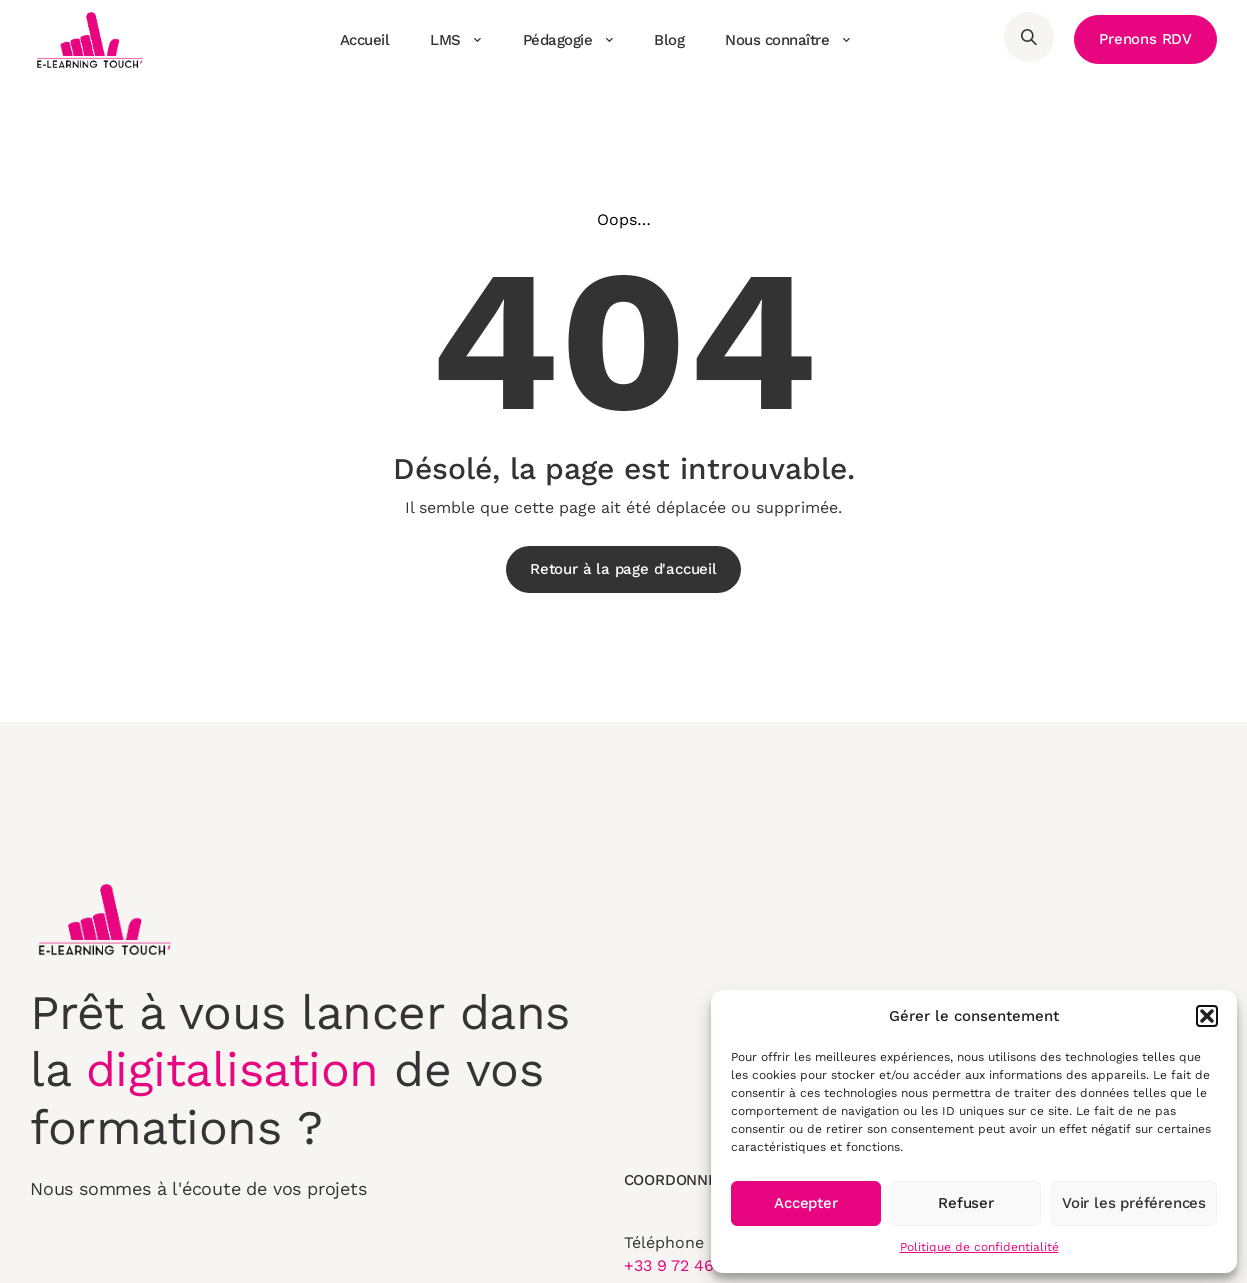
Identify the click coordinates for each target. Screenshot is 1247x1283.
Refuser (966, 1203)
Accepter (805, 1203)
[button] (1207, 1016)
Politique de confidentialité (979, 1247)
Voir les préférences (1134, 1203)
